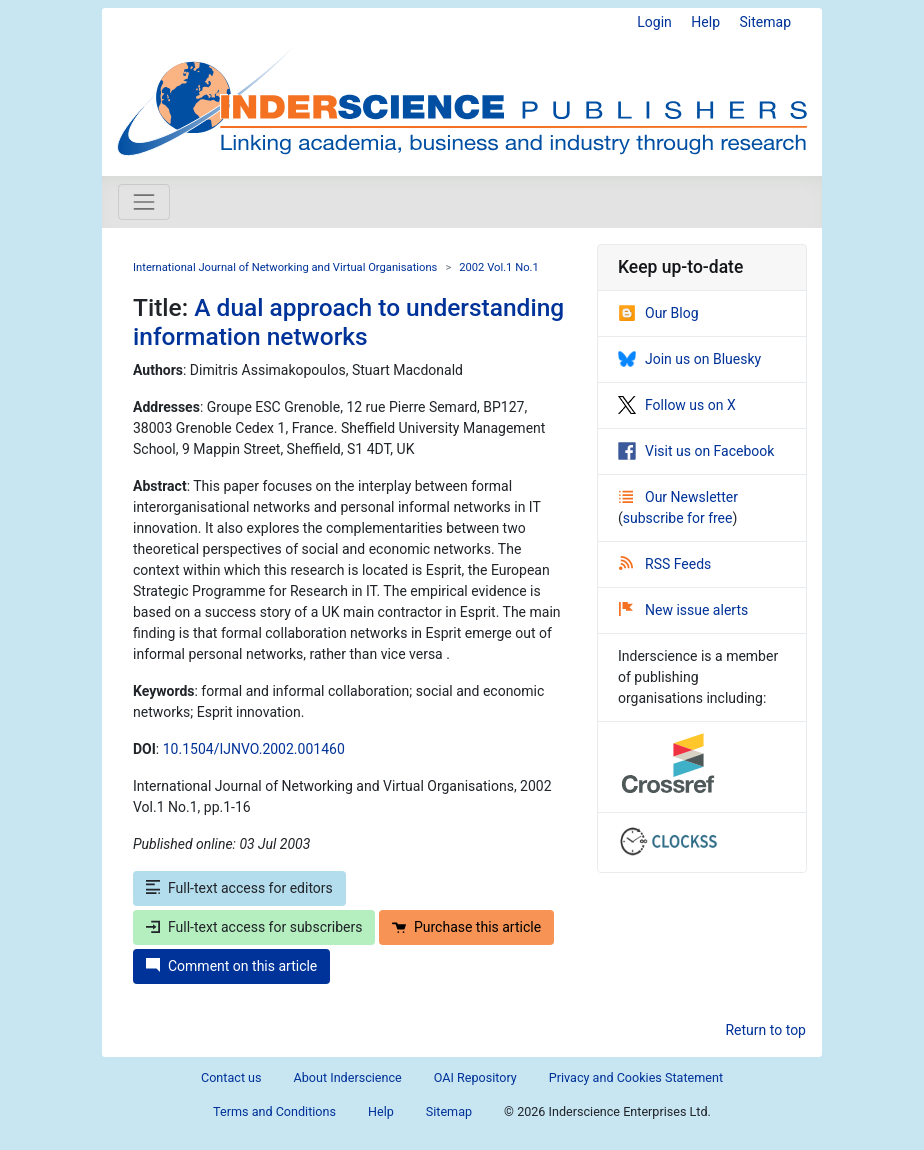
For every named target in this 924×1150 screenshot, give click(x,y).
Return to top (765, 1030)
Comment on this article (231, 966)
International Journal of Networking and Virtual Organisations (285, 267)
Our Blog (658, 313)
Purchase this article (466, 927)
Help (705, 22)
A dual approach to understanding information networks (348, 322)
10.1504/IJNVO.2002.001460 (254, 749)
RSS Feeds (665, 564)
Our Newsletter (678, 497)
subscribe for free (678, 518)
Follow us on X (677, 405)
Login (654, 22)
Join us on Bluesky (689, 359)
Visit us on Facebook (696, 451)
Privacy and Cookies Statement (636, 1077)
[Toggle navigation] (144, 202)
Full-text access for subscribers (254, 927)
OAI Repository (475, 1077)
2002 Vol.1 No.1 (499, 267)
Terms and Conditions (274, 1111)
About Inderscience (348, 1077)
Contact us (231, 1077)
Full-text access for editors (239, 888)
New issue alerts (683, 610)
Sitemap (765, 22)
